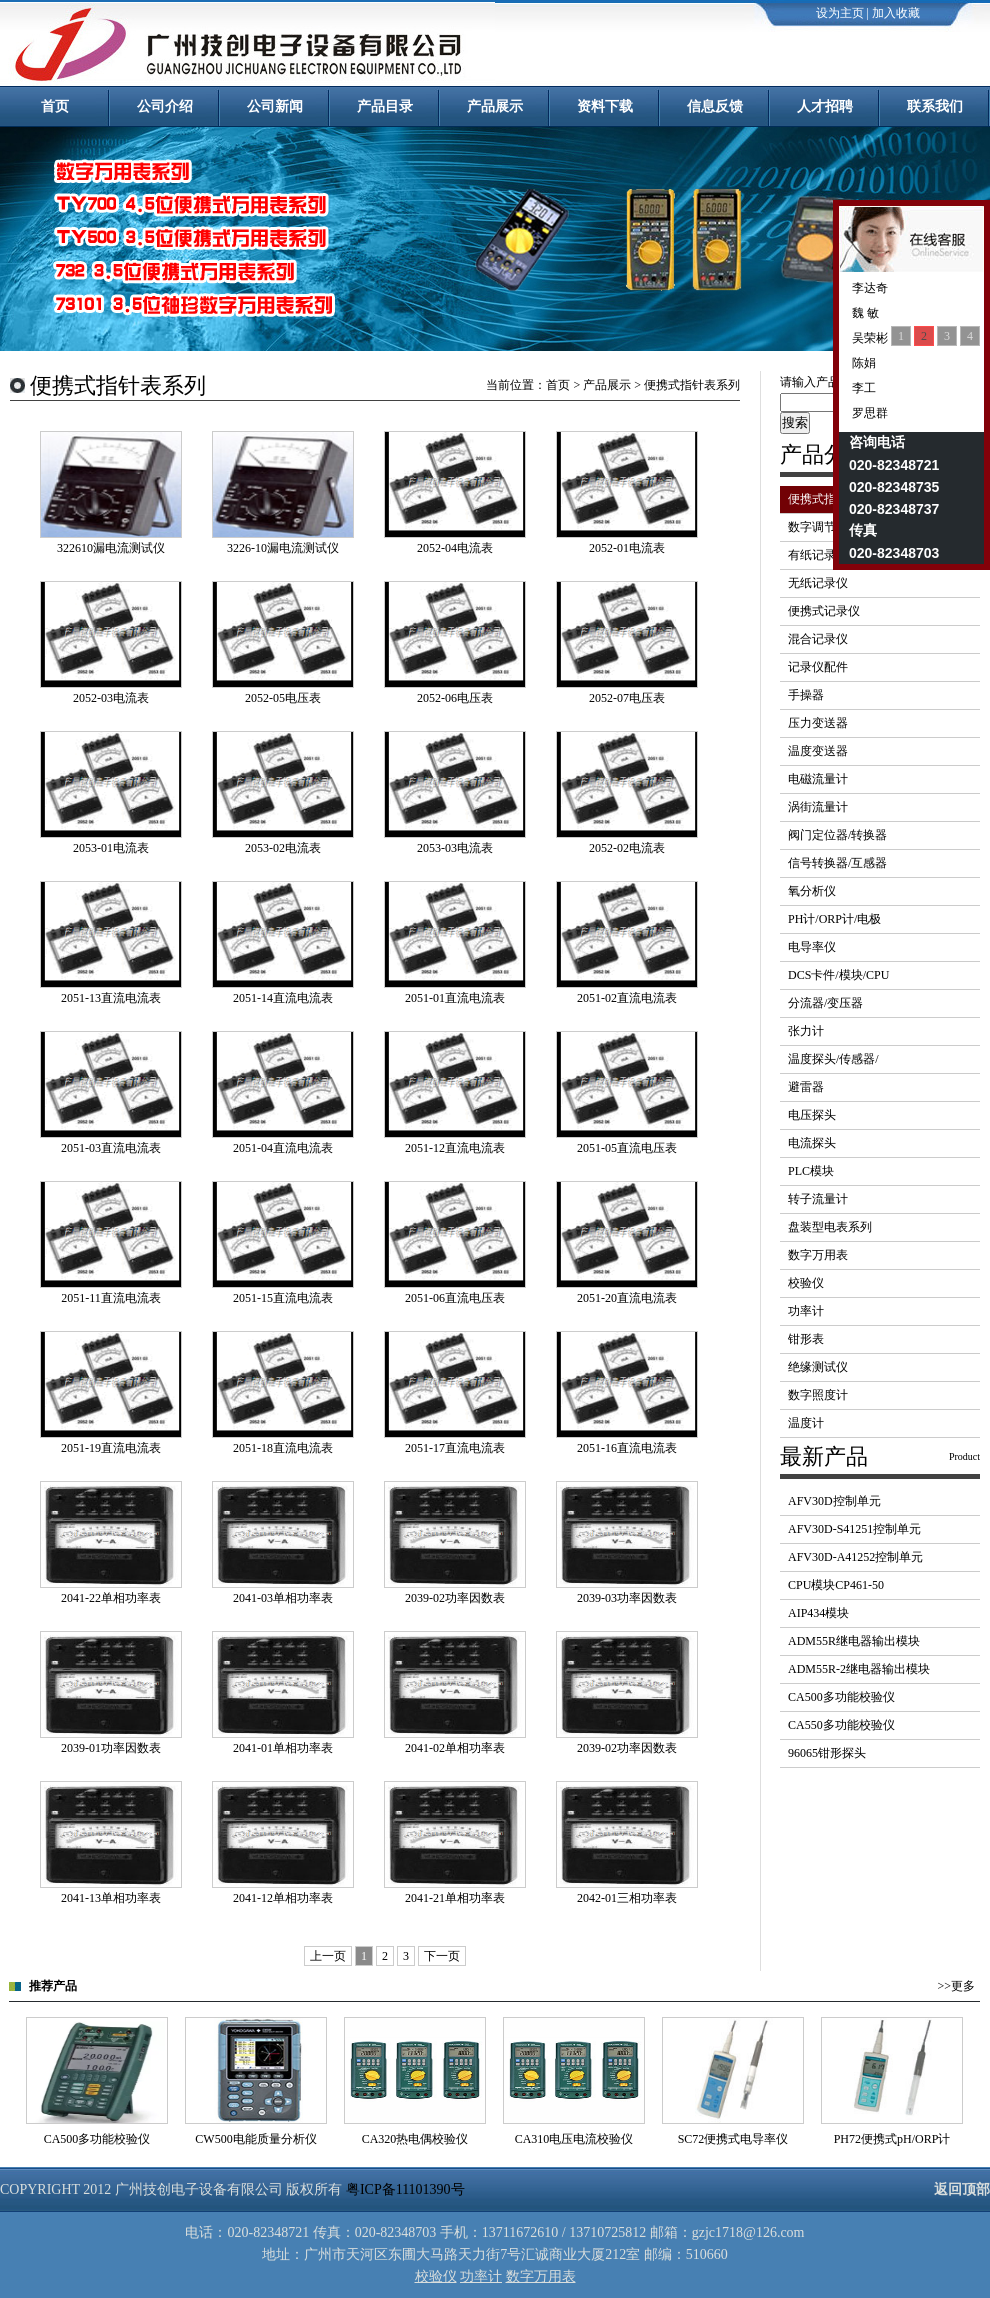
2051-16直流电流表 (627, 1448)
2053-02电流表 (283, 848)
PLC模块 (811, 1171)
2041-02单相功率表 (455, 1748)
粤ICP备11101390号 (405, 2189)
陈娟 (862, 363)
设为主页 (840, 13)
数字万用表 (818, 1255)
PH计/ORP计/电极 (834, 919)
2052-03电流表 (111, 698)
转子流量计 (818, 1199)
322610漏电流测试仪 (111, 548)
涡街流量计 (818, 807)
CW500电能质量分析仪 (255, 2139)
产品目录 (385, 106)
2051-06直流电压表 (455, 1298)
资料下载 (605, 106)
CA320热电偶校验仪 (415, 2139)
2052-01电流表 (627, 548)
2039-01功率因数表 (111, 1748)
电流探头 (812, 1143)
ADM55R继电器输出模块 (854, 1641)
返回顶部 (962, 2189)
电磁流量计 (818, 779)
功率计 (806, 1311)
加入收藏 (896, 13)
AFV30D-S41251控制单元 (854, 1529)
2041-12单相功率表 (283, 1898)
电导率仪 (812, 947)
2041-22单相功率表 (111, 1598)
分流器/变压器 (825, 1003)
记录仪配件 (818, 667)
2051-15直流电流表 (283, 1298)
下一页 (442, 1956)
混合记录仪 (818, 639)
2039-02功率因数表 (455, 1598)
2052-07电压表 (627, 698)
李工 (862, 388)
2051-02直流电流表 (627, 998)
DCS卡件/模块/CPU (838, 975)
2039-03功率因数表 (627, 1598)
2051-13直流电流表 (111, 998)
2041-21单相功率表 (455, 1898)
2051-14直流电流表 (283, 998)
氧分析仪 (812, 891)
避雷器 (806, 1087)
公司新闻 (275, 106)
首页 (55, 106)
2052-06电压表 (455, 698)
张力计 (806, 1031)
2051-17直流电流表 (455, 1448)
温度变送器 (818, 751)
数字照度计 (818, 1395)
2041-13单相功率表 (111, 1898)
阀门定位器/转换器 (837, 835)
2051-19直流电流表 (111, 1448)
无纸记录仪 (818, 583)
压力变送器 (818, 723)
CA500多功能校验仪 (841, 1697)
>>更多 (956, 1986)
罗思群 (868, 413)
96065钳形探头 (827, 1753)
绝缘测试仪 (818, 1367)
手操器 (806, 695)
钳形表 (806, 1339)
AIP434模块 (818, 1613)
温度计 (806, 1423)
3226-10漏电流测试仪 (283, 548)
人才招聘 (825, 106)
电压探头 (812, 1115)
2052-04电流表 (455, 548)
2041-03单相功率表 (283, 1598)
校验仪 (806, 1283)
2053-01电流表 (111, 848)
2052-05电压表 (283, 698)
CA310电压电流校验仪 (574, 2139)
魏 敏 (864, 313)
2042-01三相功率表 (627, 1898)
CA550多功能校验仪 (841, 1725)
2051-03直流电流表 (111, 1148)
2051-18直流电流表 (283, 1448)
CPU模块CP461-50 (836, 1585)
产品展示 (495, 106)
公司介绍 (165, 106)
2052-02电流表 (627, 848)
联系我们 (935, 106)
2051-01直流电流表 (455, 998)
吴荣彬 (868, 338)
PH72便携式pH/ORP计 (892, 2139)
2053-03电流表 (455, 848)
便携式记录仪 (824, 611)
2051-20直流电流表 (627, 1298)
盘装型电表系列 (830, 1227)
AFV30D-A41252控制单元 (855, 1557)
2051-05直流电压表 (627, 1148)
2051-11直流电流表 (111, 1298)
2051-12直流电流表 (455, 1148)
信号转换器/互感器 (837, 863)
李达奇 (868, 288)
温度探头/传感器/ (833, 1059)
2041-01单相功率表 (283, 1748)
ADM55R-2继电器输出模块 (859, 1669)
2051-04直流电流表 (283, 1148)
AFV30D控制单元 (834, 1501)
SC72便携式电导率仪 (733, 2139)
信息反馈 (715, 106)
